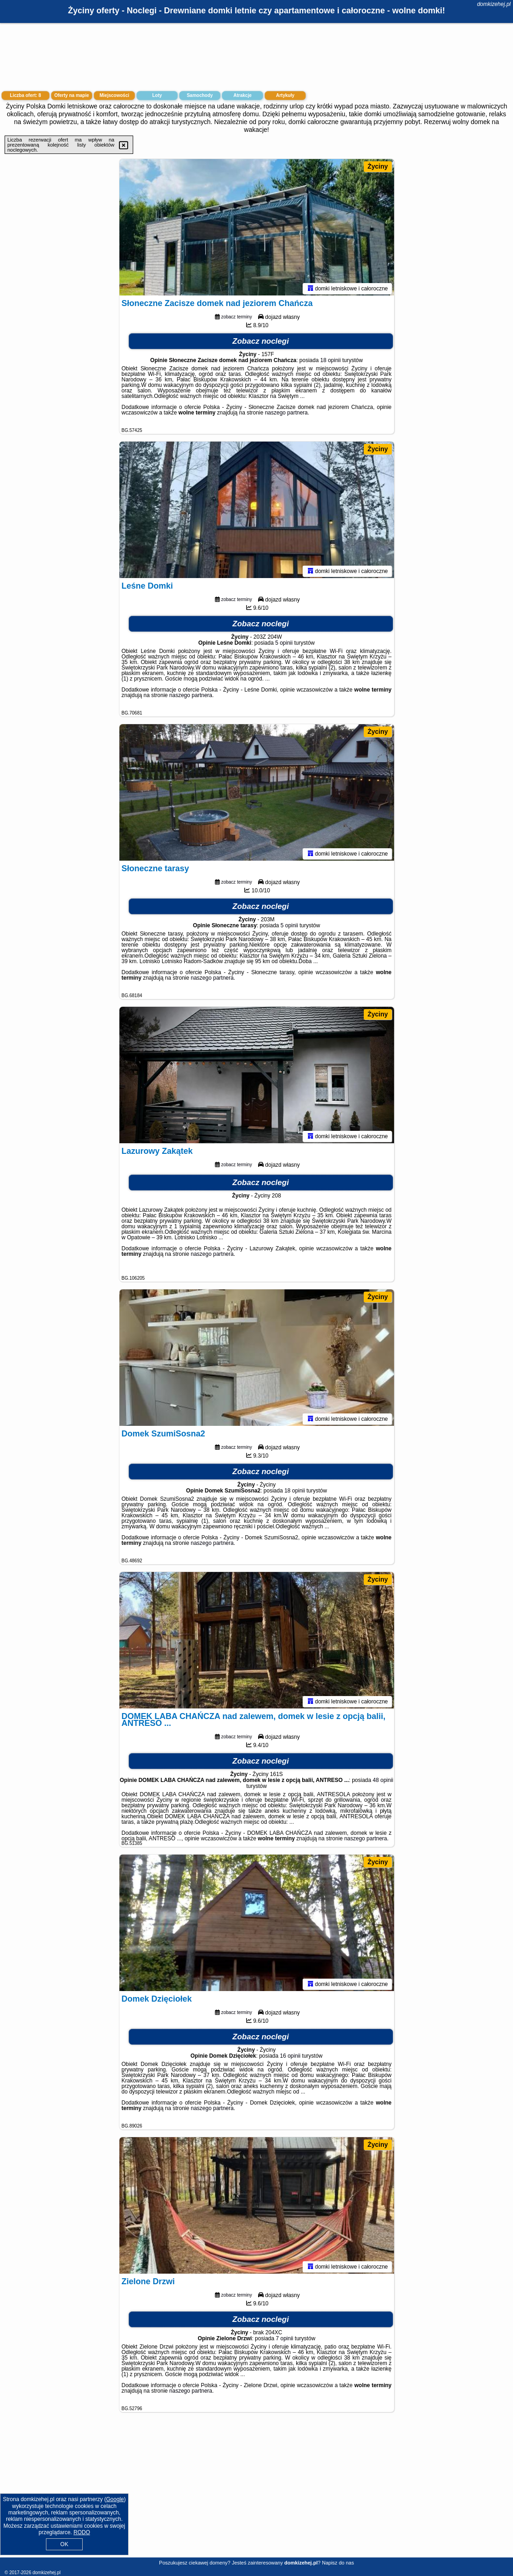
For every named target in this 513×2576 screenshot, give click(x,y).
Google (115, 2499)
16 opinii (290, 2057)
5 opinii (284, 644)
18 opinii (330, 361)
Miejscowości (114, 95)
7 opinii (284, 2340)
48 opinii (383, 1781)
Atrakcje (242, 95)
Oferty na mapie (71, 95)
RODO (81, 2532)
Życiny (377, 166)
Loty (157, 95)
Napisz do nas (338, 2562)
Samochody (200, 95)
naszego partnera (286, 414)
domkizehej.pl (494, 4)
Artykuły (285, 95)
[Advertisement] (256, 2492)
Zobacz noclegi (260, 342)
